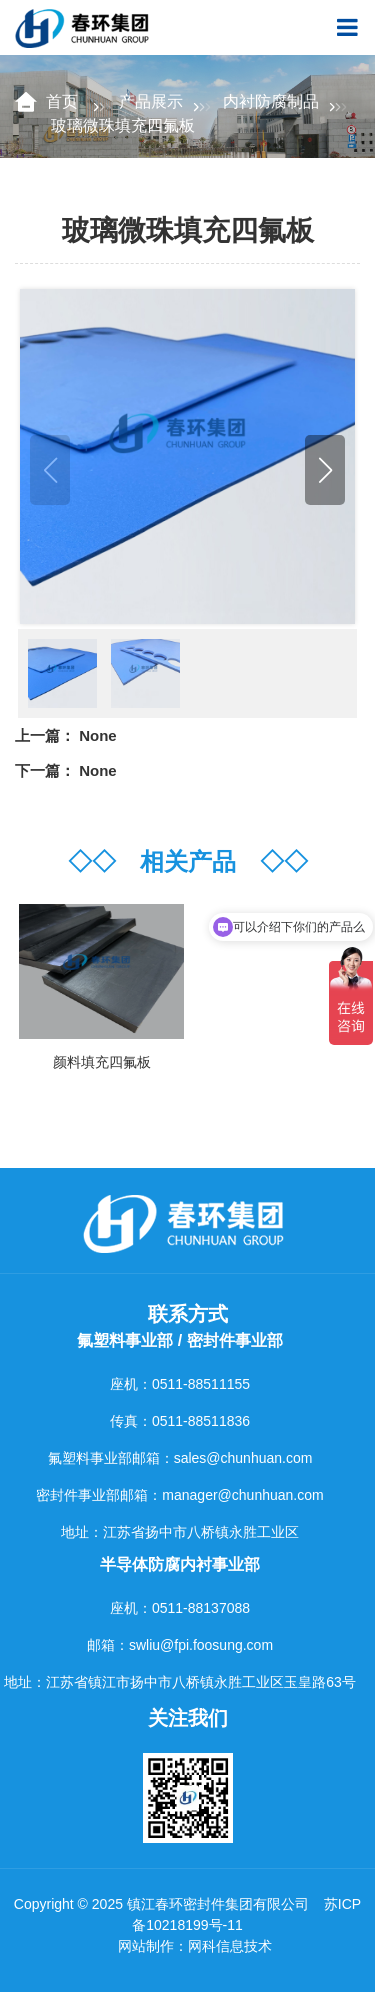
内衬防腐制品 (271, 101)
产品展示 (151, 101)
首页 (64, 101)
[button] (325, 470)
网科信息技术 (230, 1946)
